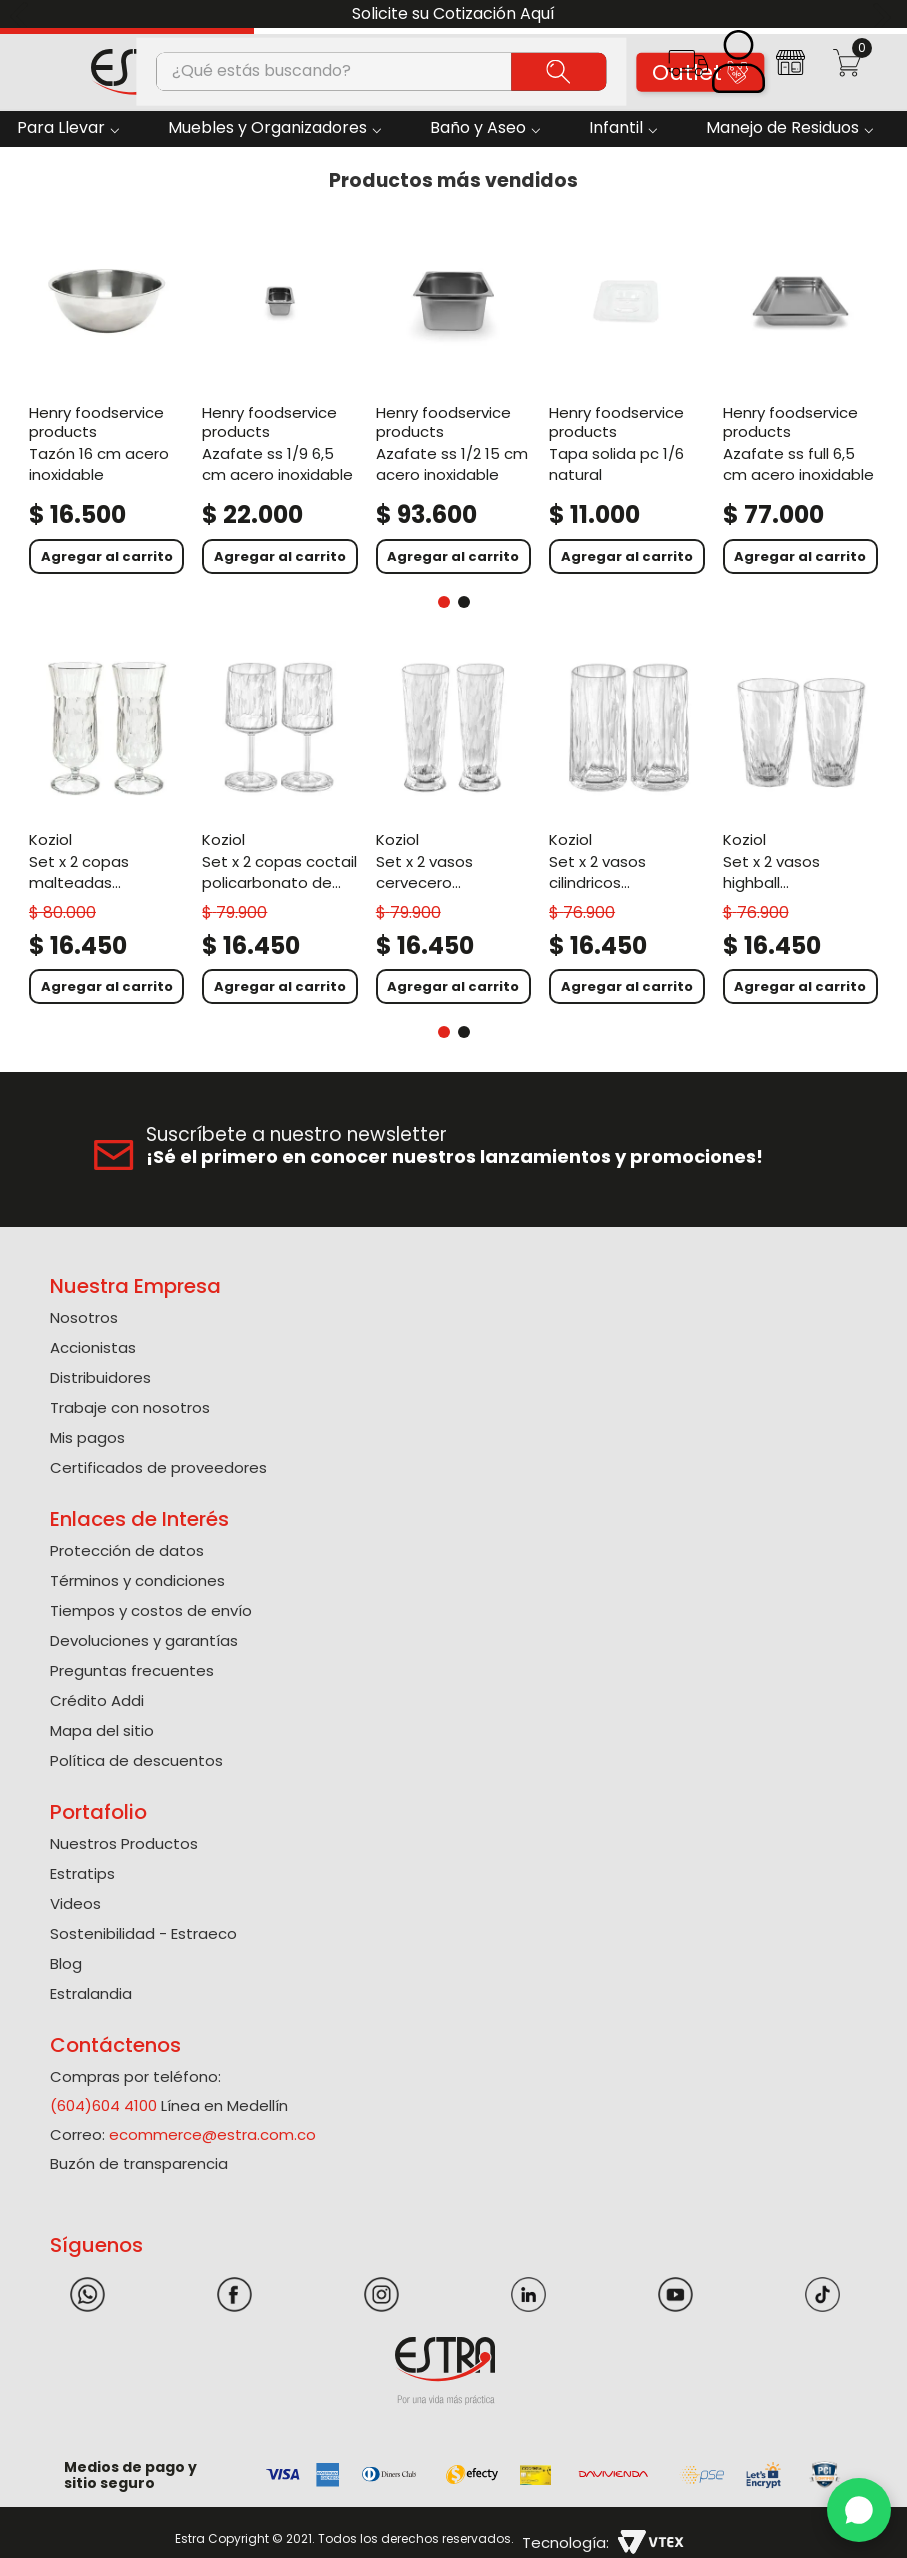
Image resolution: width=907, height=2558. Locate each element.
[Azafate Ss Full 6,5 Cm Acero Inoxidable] (800, 400)
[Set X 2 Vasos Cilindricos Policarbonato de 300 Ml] (626, 830)
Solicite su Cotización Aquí (453, 13)
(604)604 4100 (103, 2105)
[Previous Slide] (22, 14)
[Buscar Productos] (558, 71)
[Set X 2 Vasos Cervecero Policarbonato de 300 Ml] (453, 830)
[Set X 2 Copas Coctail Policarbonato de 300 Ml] (279, 830)
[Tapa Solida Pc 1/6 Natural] (626, 400)
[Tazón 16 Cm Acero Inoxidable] (106, 400)
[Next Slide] (884, 14)
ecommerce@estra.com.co (212, 2134)
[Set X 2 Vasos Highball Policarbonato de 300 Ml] (800, 830)
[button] (687, 69)
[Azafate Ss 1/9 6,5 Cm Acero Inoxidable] (279, 400)
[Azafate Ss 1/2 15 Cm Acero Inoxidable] (453, 400)
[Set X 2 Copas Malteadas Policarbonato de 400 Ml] (106, 830)
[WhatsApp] (859, 2510)
